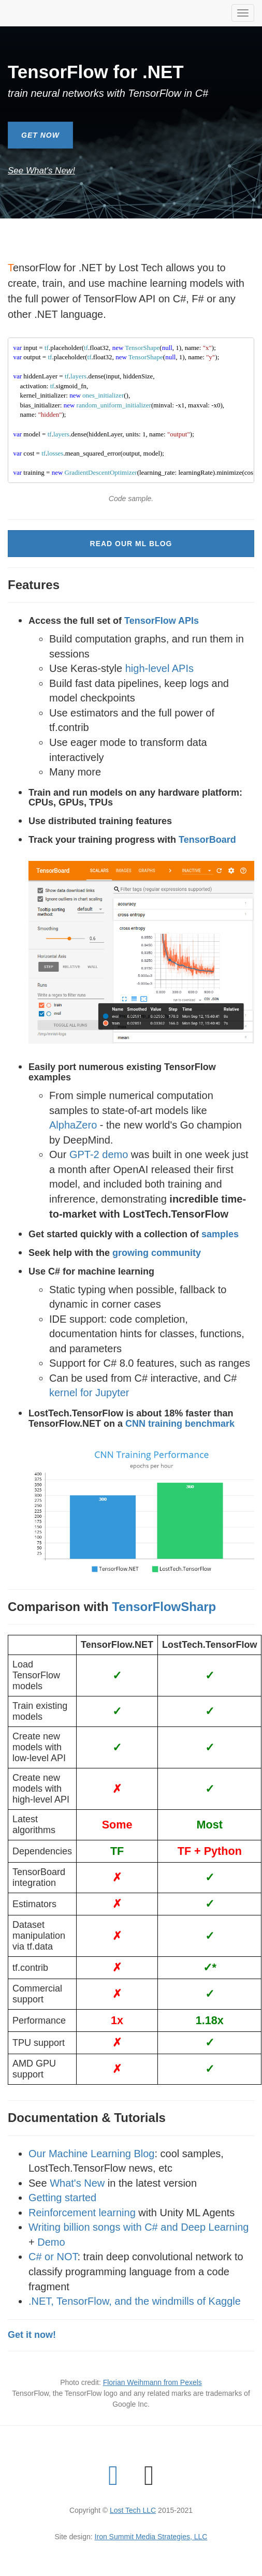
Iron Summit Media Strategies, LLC (151, 2537)
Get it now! (32, 2335)
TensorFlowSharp (164, 1607)
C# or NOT (52, 2256)
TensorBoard (207, 840)
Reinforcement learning (82, 2212)
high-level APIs (159, 668)
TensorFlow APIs (161, 621)
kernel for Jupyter (89, 1392)
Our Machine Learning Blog (91, 2153)
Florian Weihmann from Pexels (152, 2382)
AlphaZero (73, 1125)
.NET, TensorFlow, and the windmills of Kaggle (134, 2301)
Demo (51, 2242)
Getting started (62, 2197)
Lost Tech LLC (133, 2510)
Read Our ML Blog (131, 543)
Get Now (40, 135)
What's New (77, 2183)
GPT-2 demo (98, 1154)
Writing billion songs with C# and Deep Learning (138, 2227)
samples (220, 1234)
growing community (156, 1253)
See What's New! (41, 170)
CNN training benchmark (180, 1423)
